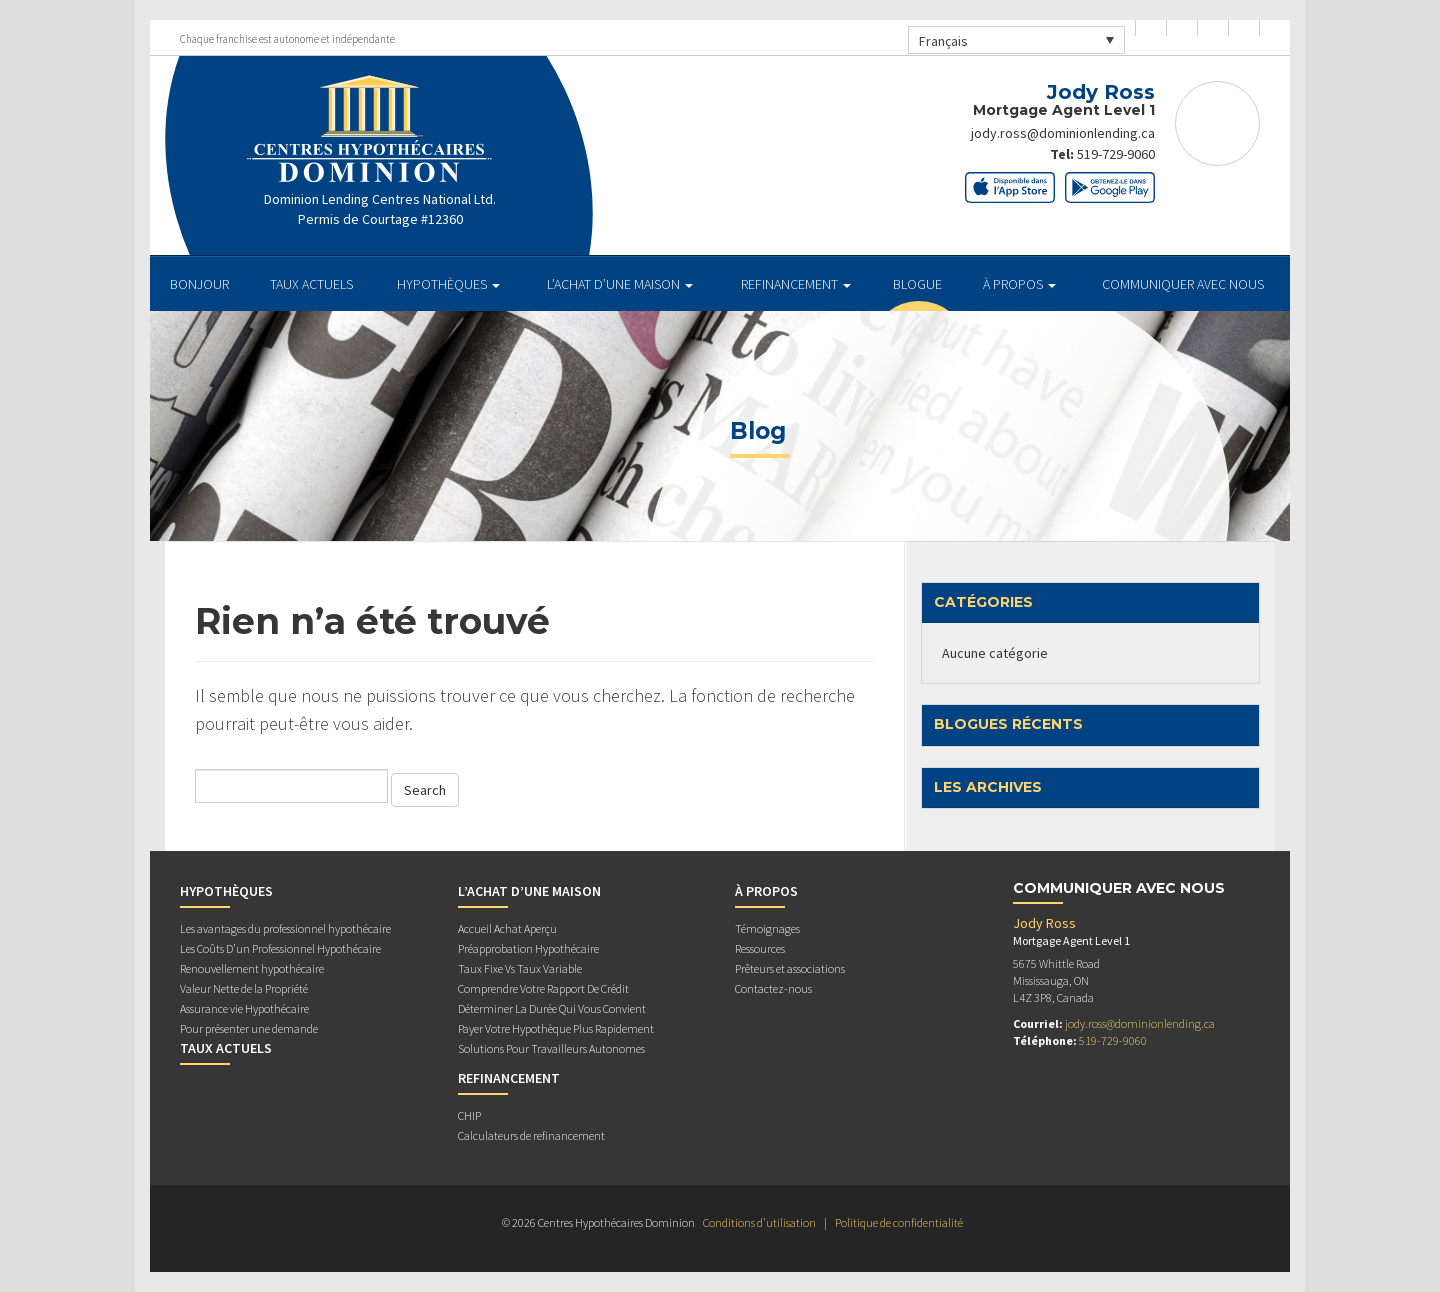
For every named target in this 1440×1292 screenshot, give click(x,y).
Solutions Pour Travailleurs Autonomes (551, 1048)
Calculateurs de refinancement (531, 1135)
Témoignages (767, 928)
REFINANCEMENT (796, 284)
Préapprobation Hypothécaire (528, 948)
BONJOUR (199, 284)
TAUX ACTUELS (311, 284)
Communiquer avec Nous (1183, 284)
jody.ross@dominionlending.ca (1063, 133)
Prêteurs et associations (790, 968)
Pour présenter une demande (249, 1028)
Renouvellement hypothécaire (252, 968)
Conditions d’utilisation (759, 1222)
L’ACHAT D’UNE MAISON (620, 284)
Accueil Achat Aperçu (507, 928)
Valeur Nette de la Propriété (244, 988)
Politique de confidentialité (899, 1222)
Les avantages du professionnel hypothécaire (285, 928)
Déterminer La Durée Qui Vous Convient (552, 1008)
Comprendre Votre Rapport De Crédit (543, 988)
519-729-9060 (1116, 153)
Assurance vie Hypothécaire (244, 1008)
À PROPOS (1019, 284)
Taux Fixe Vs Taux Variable (520, 968)
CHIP (469, 1115)
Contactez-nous (773, 988)
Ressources (760, 948)
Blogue (917, 284)
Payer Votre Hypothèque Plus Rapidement (556, 1028)
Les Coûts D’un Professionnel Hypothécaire (280, 948)
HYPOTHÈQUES (448, 284)
